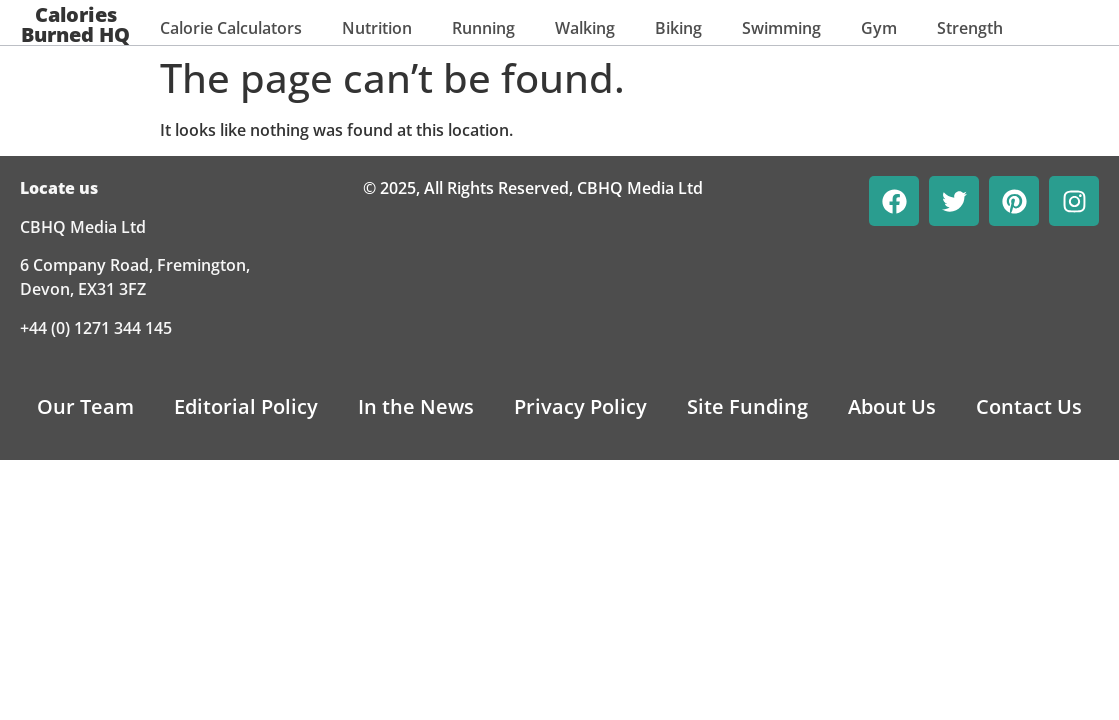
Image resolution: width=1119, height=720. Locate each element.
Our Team (85, 406)
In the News (416, 406)
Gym (879, 28)
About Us (892, 406)
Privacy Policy (580, 406)
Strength (970, 28)
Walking (585, 28)
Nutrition (377, 28)
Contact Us (1029, 406)
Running (483, 28)
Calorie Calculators (231, 28)
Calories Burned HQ (75, 24)
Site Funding (747, 406)
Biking (678, 28)
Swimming (781, 28)
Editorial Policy (246, 406)
